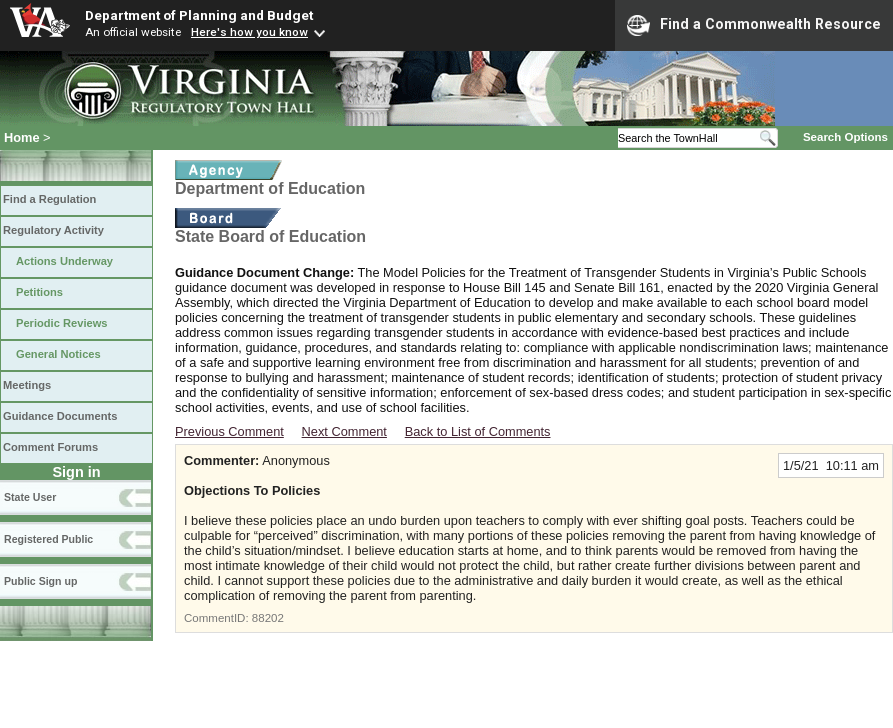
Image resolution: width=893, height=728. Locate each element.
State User (30, 497)
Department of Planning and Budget (199, 15)
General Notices (58, 354)
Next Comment (344, 431)
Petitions (39, 292)
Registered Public (48, 539)
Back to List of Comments (478, 431)
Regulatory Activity (53, 230)
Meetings (27, 385)
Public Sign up (40, 581)
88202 (268, 618)
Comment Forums (50, 447)
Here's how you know (249, 32)
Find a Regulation (49, 199)
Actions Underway (64, 261)
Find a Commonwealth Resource (754, 25)
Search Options (845, 137)
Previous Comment (229, 431)
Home (22, 137)
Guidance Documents (60, 416)
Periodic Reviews (62, 323)
